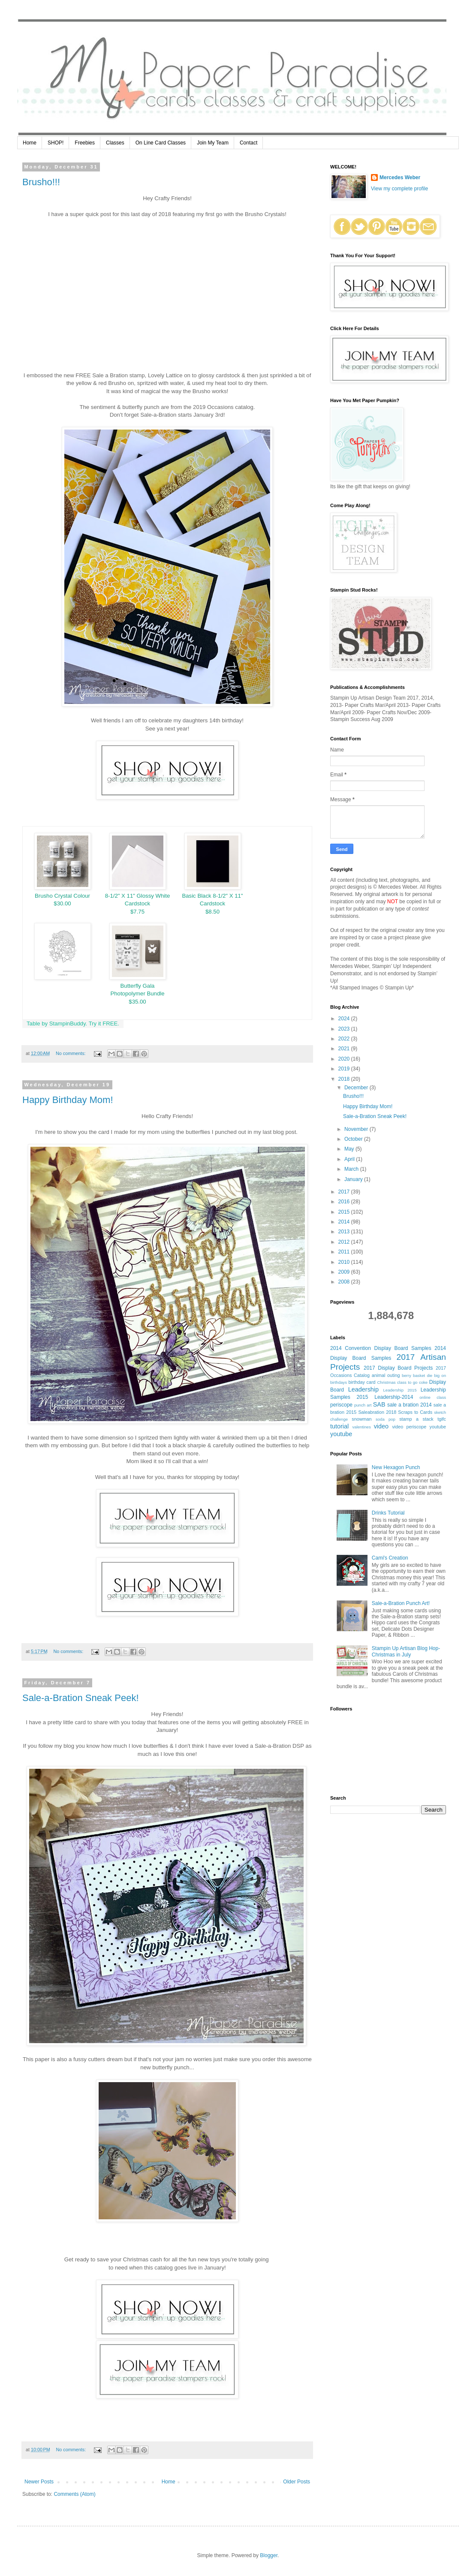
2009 (344, 1272)
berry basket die (417, 1375)
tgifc (441, 1419)
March (352, 1169)
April (350, 1159)
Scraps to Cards (415, 1412)
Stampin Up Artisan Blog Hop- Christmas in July (406, 1651)
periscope (341, 1405)
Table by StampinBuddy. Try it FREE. (73, 1023)
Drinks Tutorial (388, 1513)
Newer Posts (39, 2482)
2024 (344, 1019)
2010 (344, 1262)
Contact (248, 143)
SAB (379, 1404)
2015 (344, 1212)
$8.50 (212, 911)
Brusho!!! (41, 182)
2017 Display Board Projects (398, 1368)
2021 (344, 1049)
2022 (344, 1039)
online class (432, 1397)
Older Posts (296, 2482)
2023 (344, 1029)
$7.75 (137, 911)
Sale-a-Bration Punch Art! (401, 1603)
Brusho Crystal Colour (62, 896)
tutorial (339, 1426)
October (354, 1139)
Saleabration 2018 (377, 1412)
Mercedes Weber (400, 177)
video (381, 1426)
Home (29, 143)
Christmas (386, 1382)
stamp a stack (416, 1419)
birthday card (361, 1382)
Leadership (363, 1389)
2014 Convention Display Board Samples (380, 1348)
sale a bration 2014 (409, 1405)
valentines (361, 1427)
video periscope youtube (419, 1426)
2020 (344, 1059)
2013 (344, 1232)
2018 (344, 1079)
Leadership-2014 (393, 1397)
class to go (407, 1382)
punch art (363, 1405)
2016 (344, 1202)
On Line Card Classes (161, 143)
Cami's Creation (390, 1558)
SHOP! (55, 143)
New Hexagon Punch (396, 1467)
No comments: (71, 1053)
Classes (115, 143)
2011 (344, 1252)
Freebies (85, 143)
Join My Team (213, 143)
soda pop (385, 1419)
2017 (344, 1192)
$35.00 (137, 1001)
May (349, 1149)
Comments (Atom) (74, 2494)
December (357, 1088)
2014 (344, 1222)
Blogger (268, 2555)
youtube (341, 1434)
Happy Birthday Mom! (67, 1099)
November (357, 1129)
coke (423, 1382)
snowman (361, 1419)
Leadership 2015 (400, 1390)
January (354, 1179)
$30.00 (62, 903)
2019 (344, 1069)
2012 (344, 1242)
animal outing (386, 1375)
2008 (344, 1282)
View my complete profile (399, 189)
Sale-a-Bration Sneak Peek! (80, 1697)
